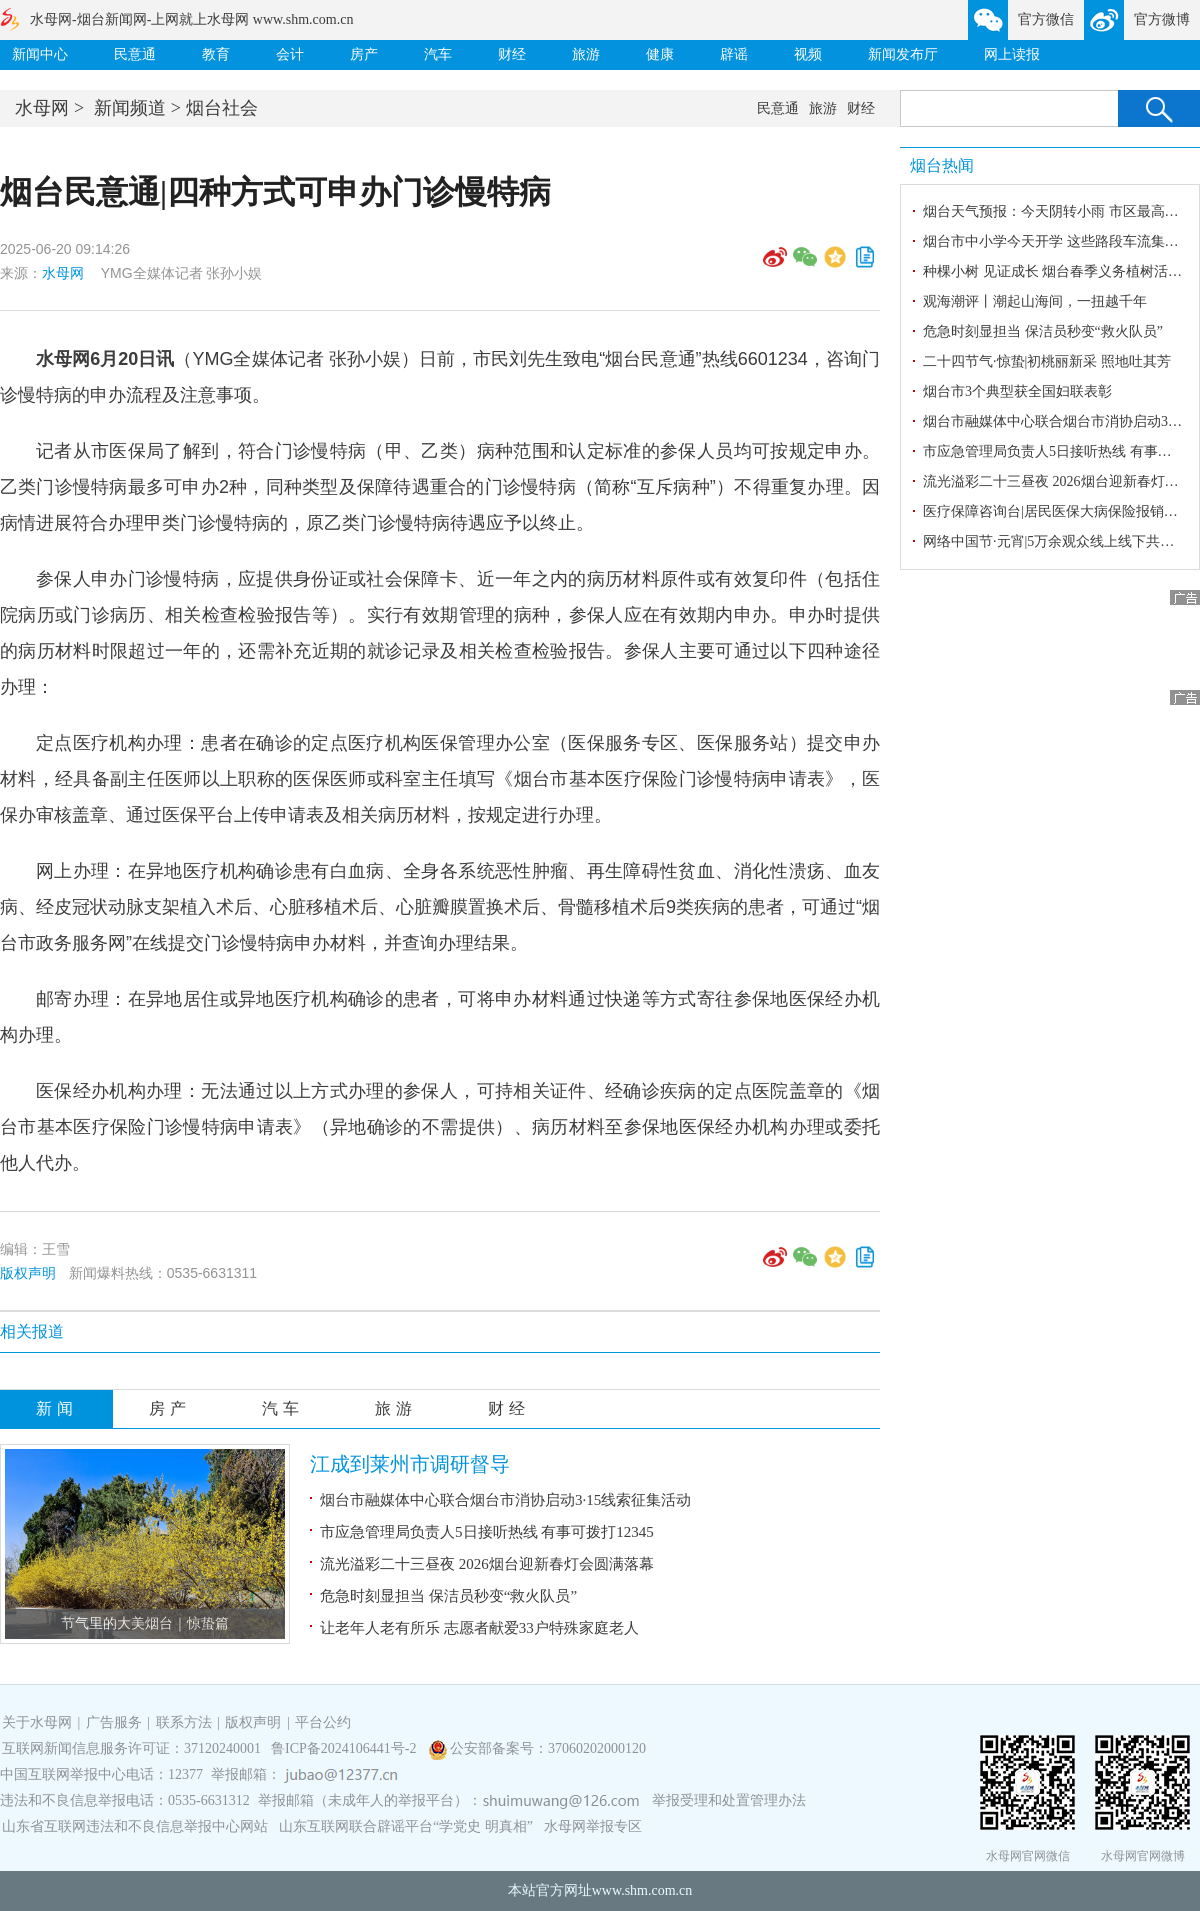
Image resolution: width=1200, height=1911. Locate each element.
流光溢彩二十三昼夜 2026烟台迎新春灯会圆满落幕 (487, 1564)
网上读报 (1012, 54)
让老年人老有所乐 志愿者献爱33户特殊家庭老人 (479, 1628)
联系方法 (184, 1722)
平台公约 (323, 1722)
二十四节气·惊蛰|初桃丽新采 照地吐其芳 (1047, 361)
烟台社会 (222, 108)
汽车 (438, 54)
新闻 (57, 1408)
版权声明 (28, 1273)
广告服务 (114, 1722)
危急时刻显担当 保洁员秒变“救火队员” (448, 1596)
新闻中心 (40, 54)
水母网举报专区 (593, 1826)
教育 (216, 54)
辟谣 (734, 54)
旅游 (586, 54)
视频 (808, 54)
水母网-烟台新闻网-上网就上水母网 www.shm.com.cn (191, 19)
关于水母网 (39, 1722)
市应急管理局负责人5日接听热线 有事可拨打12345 (487, 1532)
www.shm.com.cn (642, 1890)
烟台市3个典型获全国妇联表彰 (1017, 391)
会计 (290, 54)
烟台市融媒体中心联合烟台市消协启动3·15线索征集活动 (505, 1500)
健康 (660, 54)
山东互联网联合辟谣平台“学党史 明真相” (406, 1826)
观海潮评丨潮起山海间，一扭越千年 (1035, 301)
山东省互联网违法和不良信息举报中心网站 (135, 1826)
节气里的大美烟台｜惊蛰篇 (145, 1623)
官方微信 (1046, 19)
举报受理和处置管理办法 (729, 1800)
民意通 (135, 54)
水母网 (42, 108)
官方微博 (1162, 19)
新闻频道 (130, 108)
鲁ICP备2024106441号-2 (345, 1748)
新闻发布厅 (903, 54)
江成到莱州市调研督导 (410, 1464)
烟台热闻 (942, 165)
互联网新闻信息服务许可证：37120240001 (131, 1748)
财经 (512, 54)
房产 (364, 54)
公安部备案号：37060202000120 (548, 1748)
